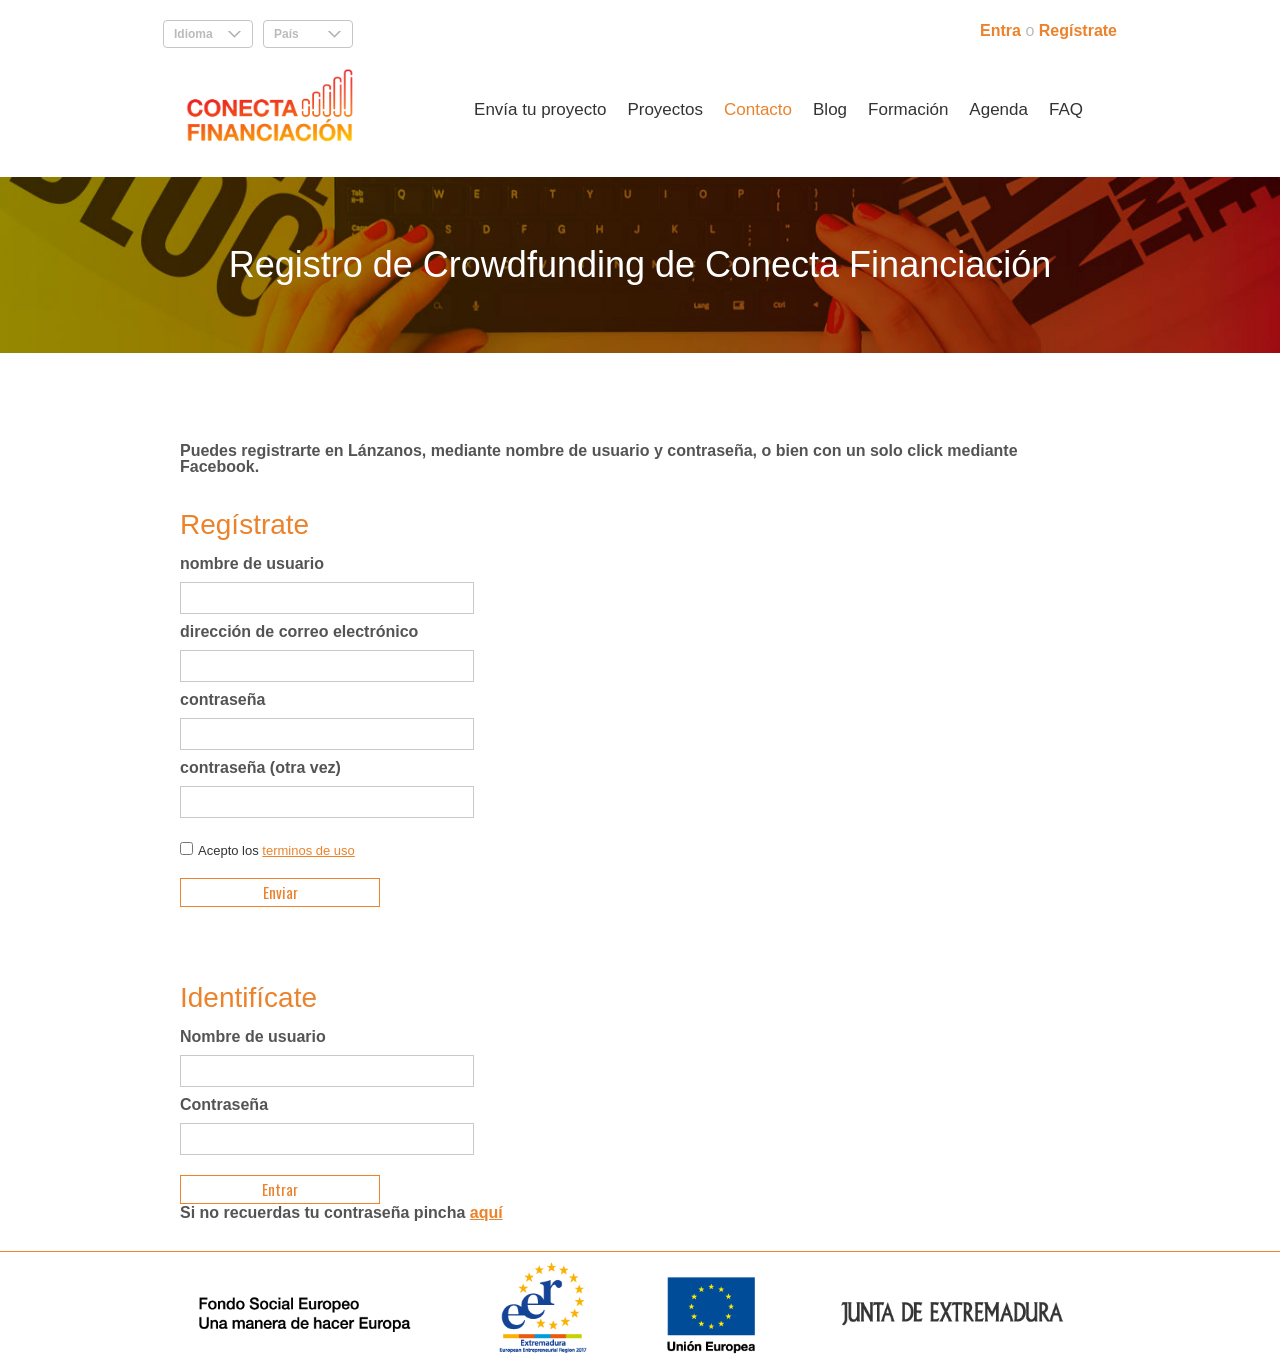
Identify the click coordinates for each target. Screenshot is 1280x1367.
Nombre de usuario (253, 1037)
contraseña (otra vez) (260, 768)
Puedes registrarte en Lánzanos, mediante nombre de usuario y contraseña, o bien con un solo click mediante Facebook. (599, 459)
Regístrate (1078, 30)
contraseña (222, 700)
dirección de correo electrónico (299, 632)
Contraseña (224, 1105)
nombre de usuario (252, 564)
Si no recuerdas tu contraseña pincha (341, 1213)
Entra (1002, 30)
